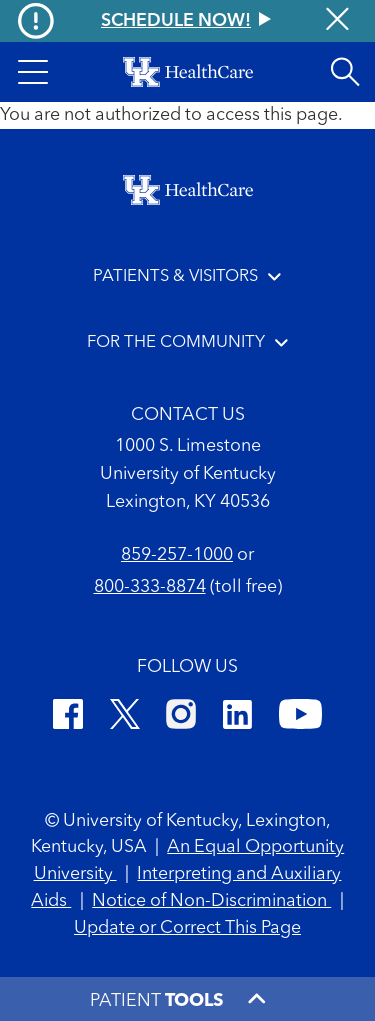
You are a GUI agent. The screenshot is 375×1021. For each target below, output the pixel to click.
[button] (33, 72)
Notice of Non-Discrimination (211, 901)
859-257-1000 (177, 555)
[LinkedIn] (237, 717)
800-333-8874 (150, 587)
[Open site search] (345, 72)
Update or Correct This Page (187, 928)
